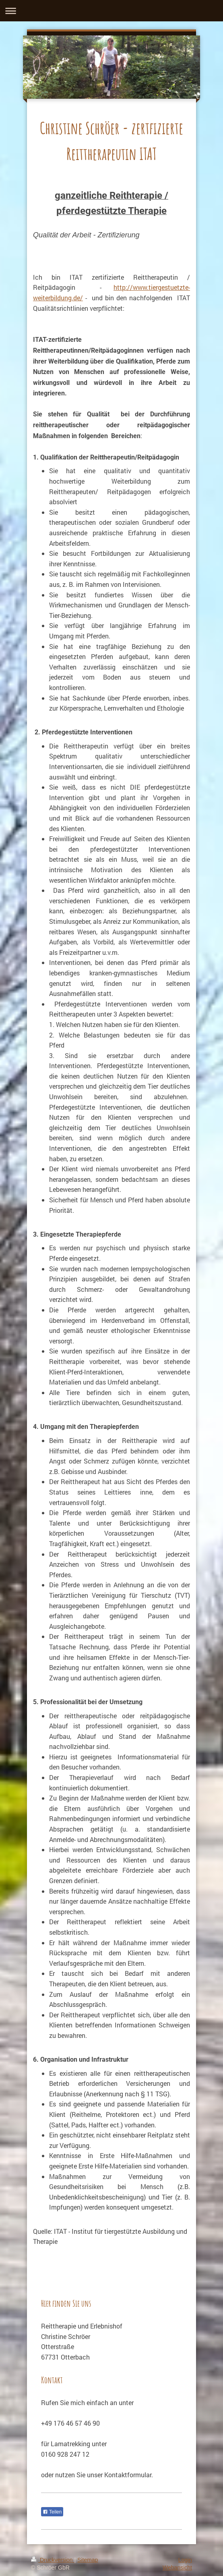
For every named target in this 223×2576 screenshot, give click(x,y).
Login (185, 2560)
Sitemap (87, 2560)
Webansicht (177, 2567)
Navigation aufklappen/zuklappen (111, 10)
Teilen (52, 2512)
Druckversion (52, 2560)
